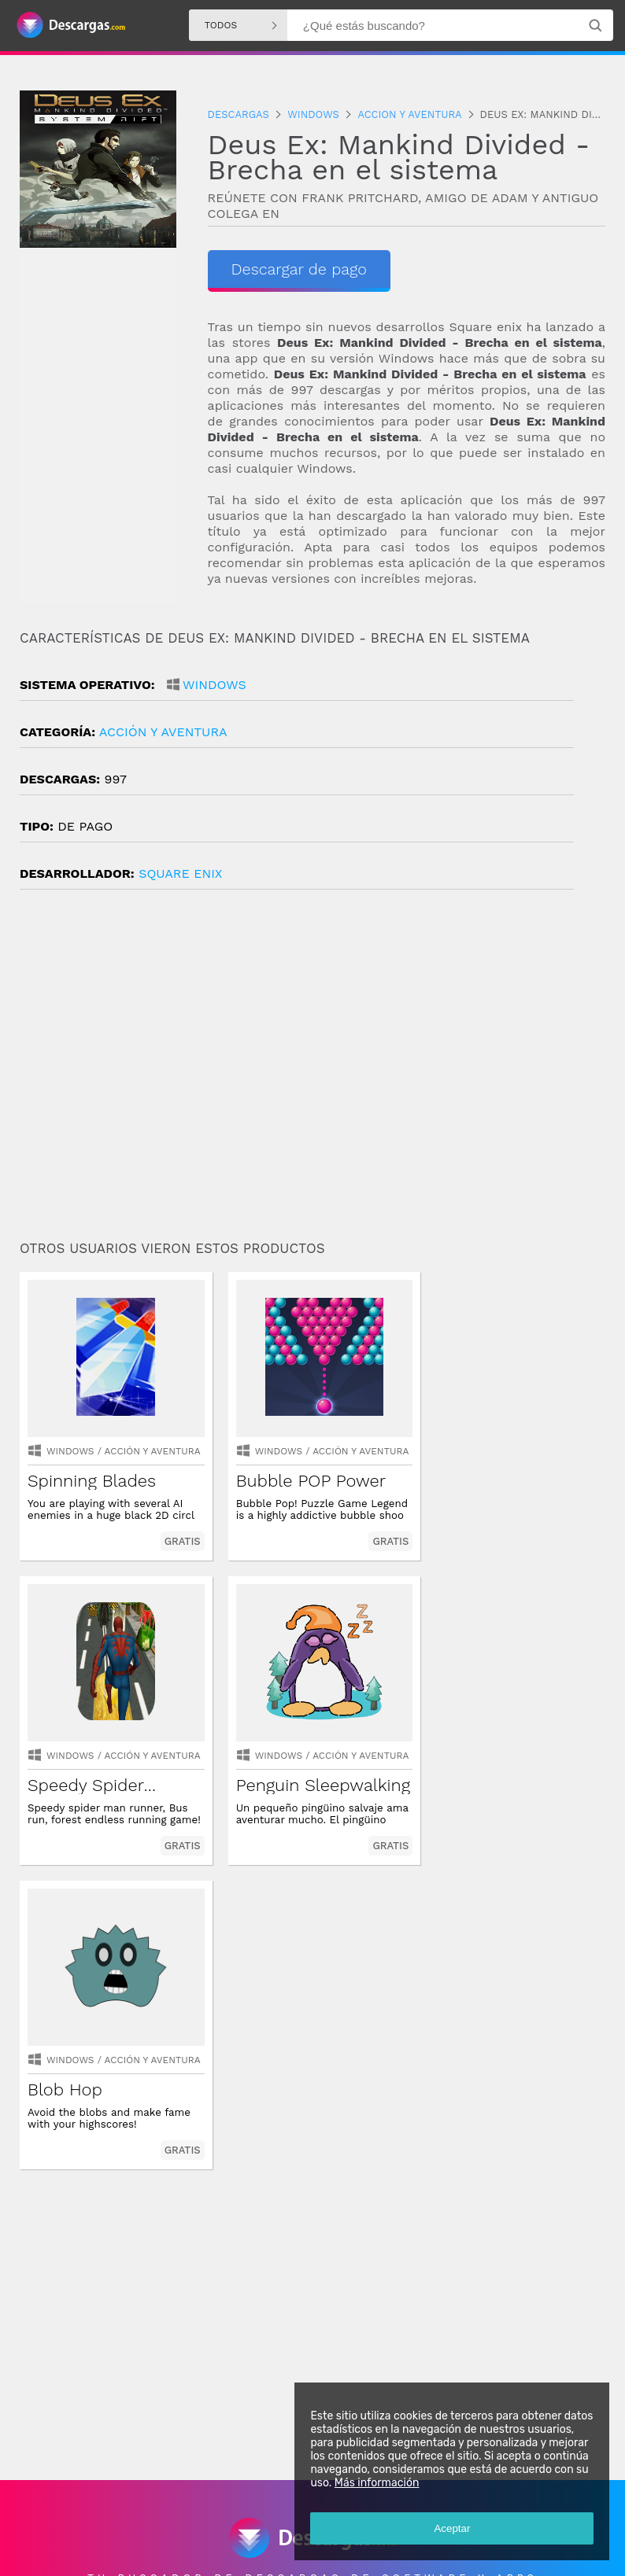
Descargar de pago (303, 269)
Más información (376, 2482)
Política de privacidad (219, 2550)
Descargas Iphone (264, 2509)
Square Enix (180, 873)
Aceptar (452, 2528)
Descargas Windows (166, 2509)
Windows (214, 684)
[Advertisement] (312, 1071)
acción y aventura (163, 731)
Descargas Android (66, 2509)
